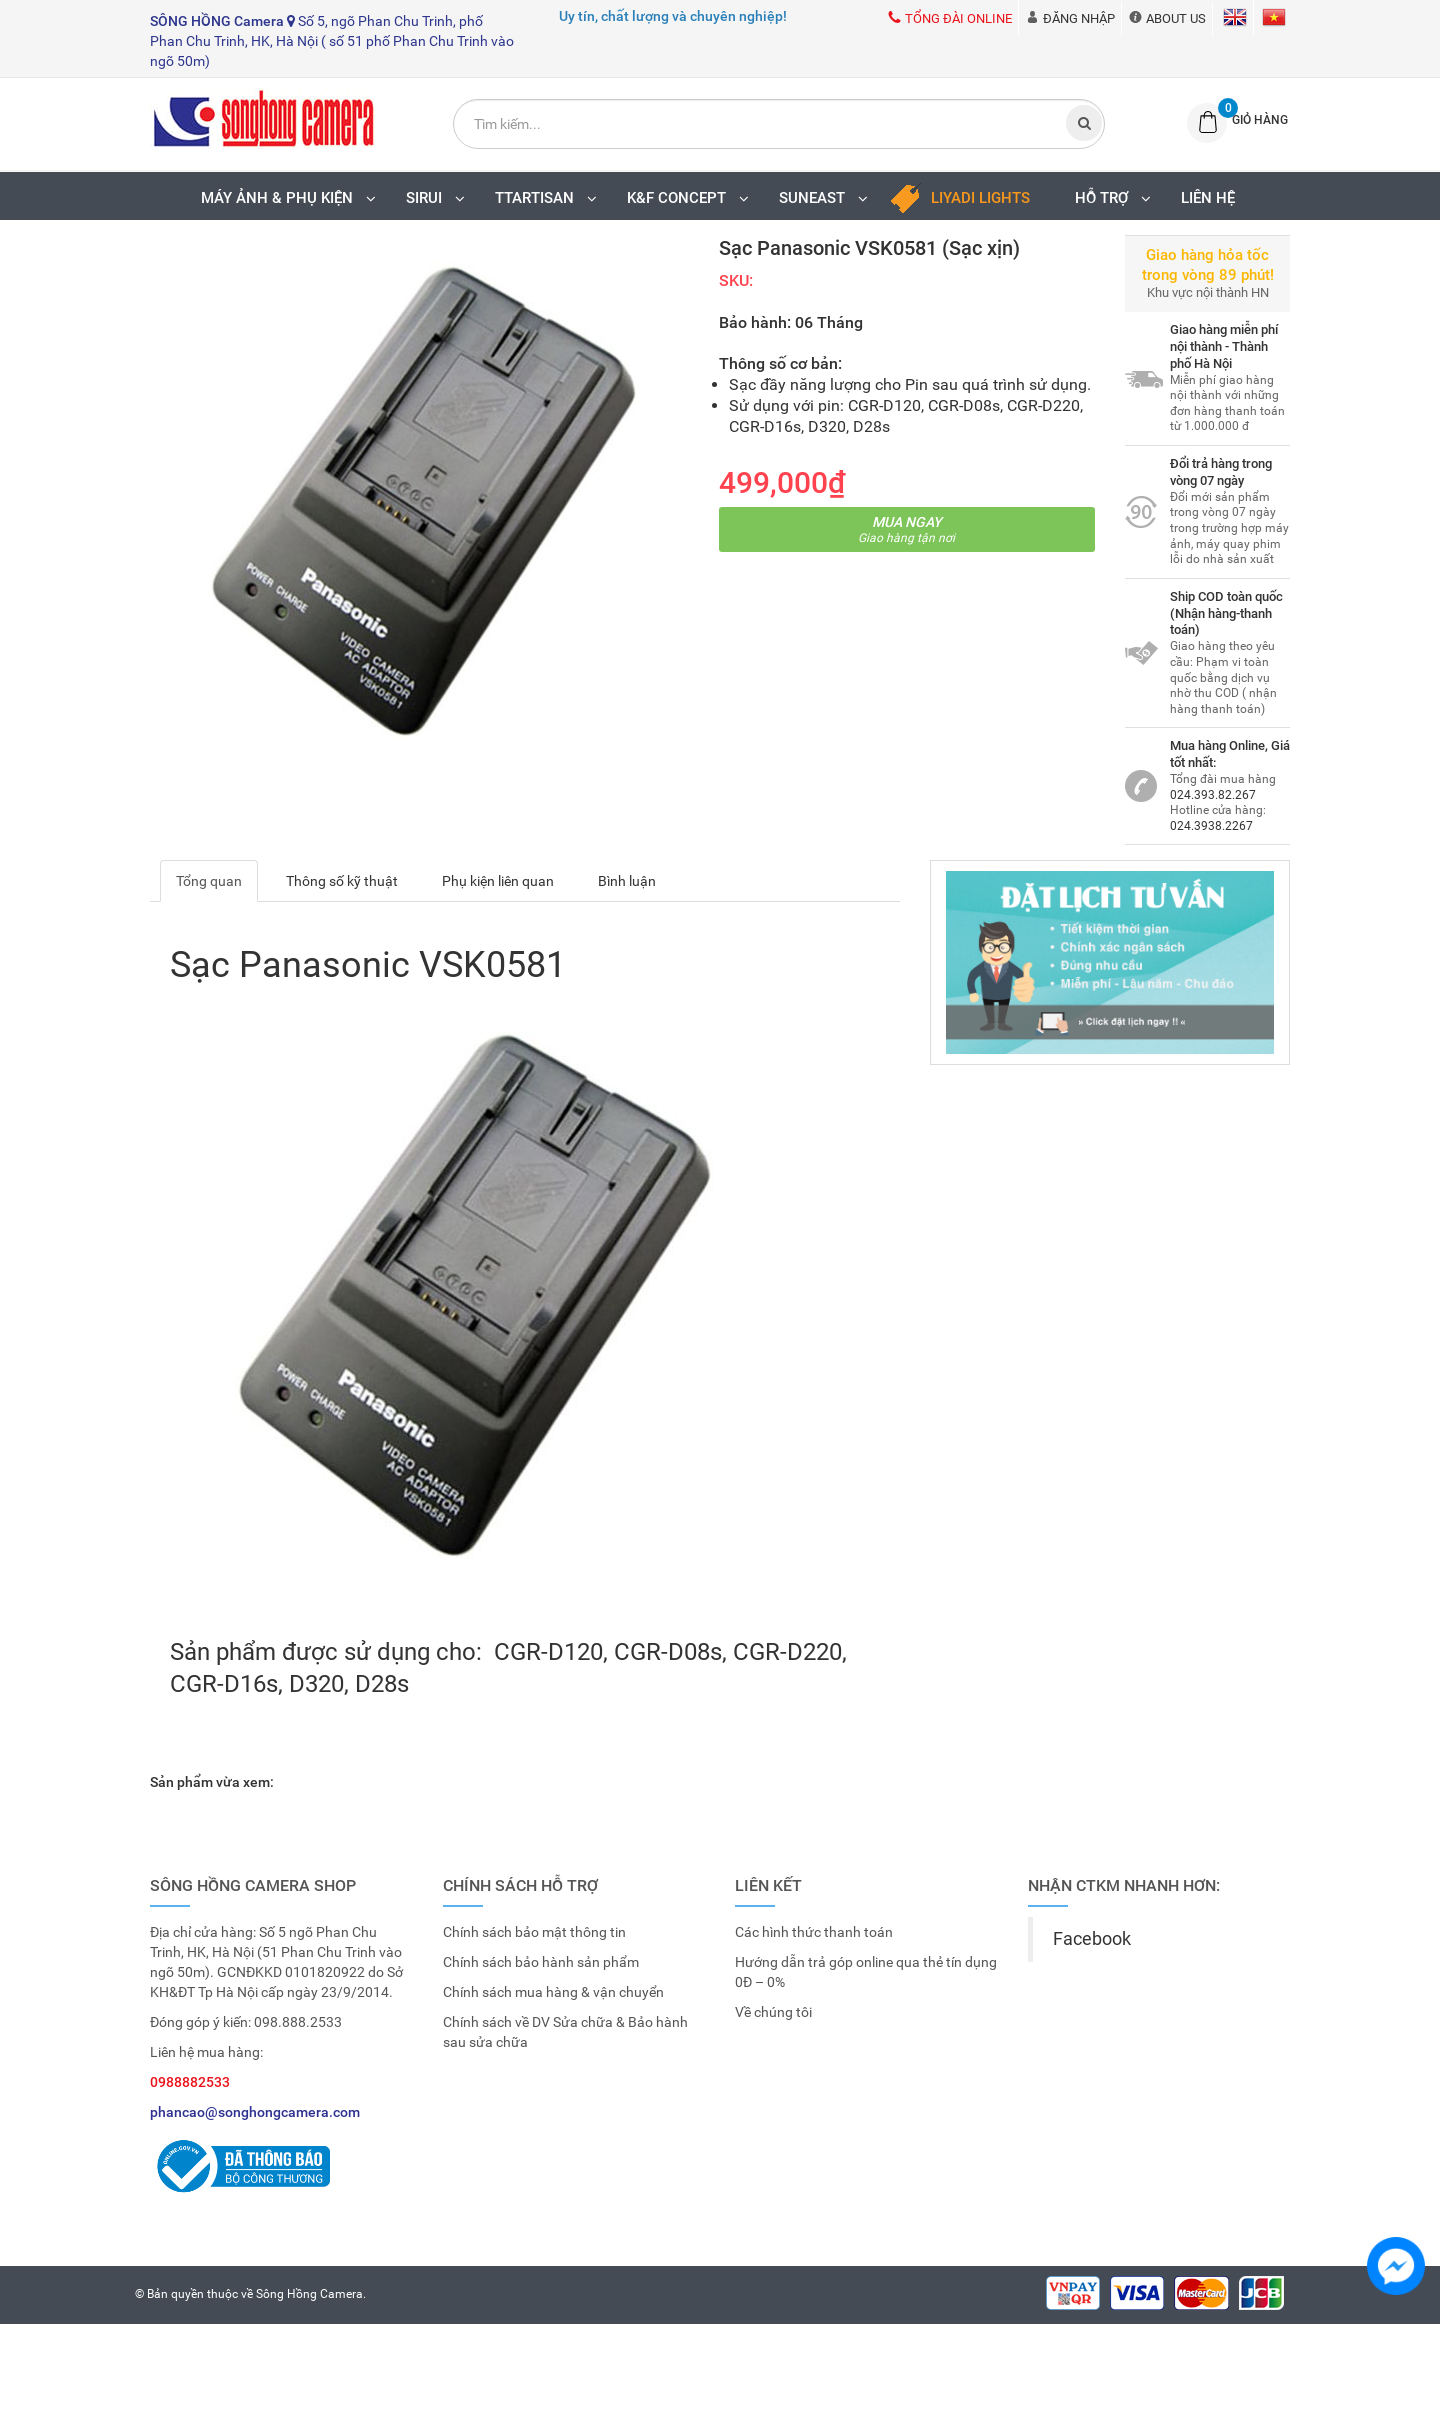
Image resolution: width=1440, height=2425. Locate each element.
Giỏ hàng (1260, 120)
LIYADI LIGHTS (980, 198)
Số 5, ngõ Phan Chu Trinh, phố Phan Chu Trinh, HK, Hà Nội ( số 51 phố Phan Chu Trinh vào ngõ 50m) (332, 41)
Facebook (1092, 1939)
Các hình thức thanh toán (814, 1932)
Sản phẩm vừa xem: (212, 1782)
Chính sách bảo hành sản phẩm (541, 1962)
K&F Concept (693, 198)
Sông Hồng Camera (309, 2294)
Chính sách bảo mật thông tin (534, 1932)
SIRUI (440, 198)
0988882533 (190, 2082)
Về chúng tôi (773, 2012)
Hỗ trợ (1118, 198)
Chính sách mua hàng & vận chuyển (553, 1992)
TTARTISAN (551, 198)
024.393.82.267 (1213, 795)
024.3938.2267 (1211, 826)
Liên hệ (1208, 198)
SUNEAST (828, 198)
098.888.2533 (298, 2022)
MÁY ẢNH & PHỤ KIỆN (293, 198)
